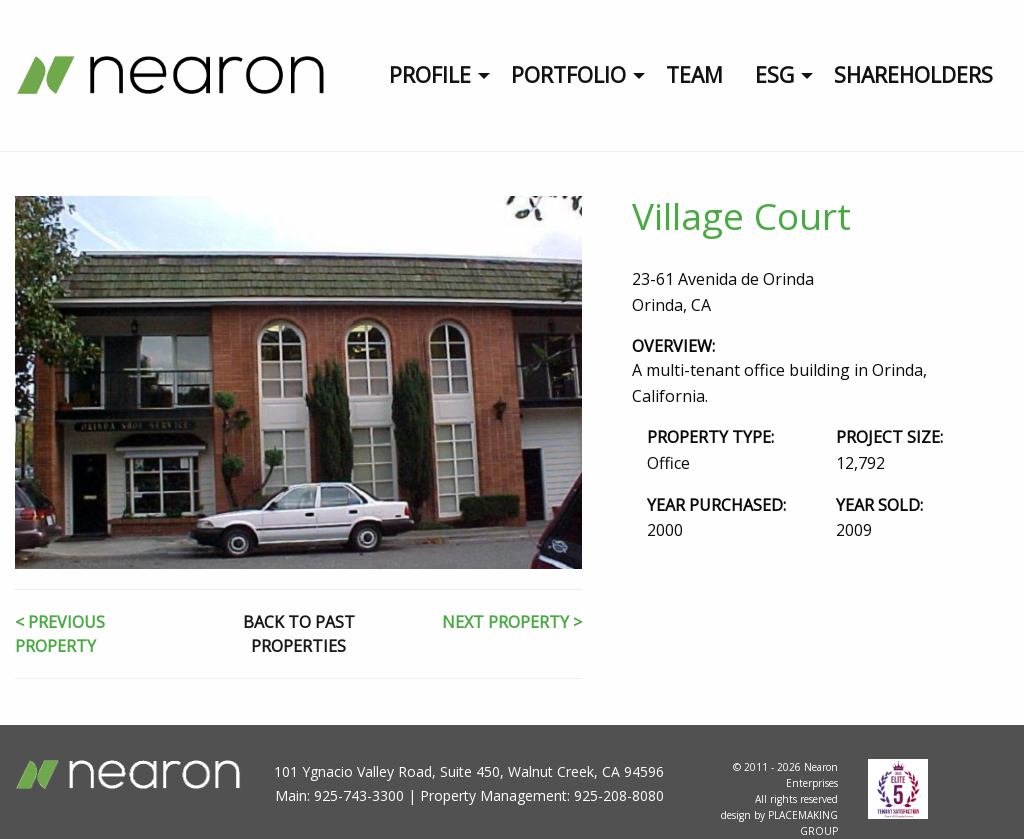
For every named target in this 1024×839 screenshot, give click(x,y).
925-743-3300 (359, 795)
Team (694, 75)
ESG (774, 75)
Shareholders (913, 75)
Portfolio (568, 75)
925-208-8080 (619, 795)
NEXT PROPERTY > (512, 622)
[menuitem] (434, 75)
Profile (430, 75)
